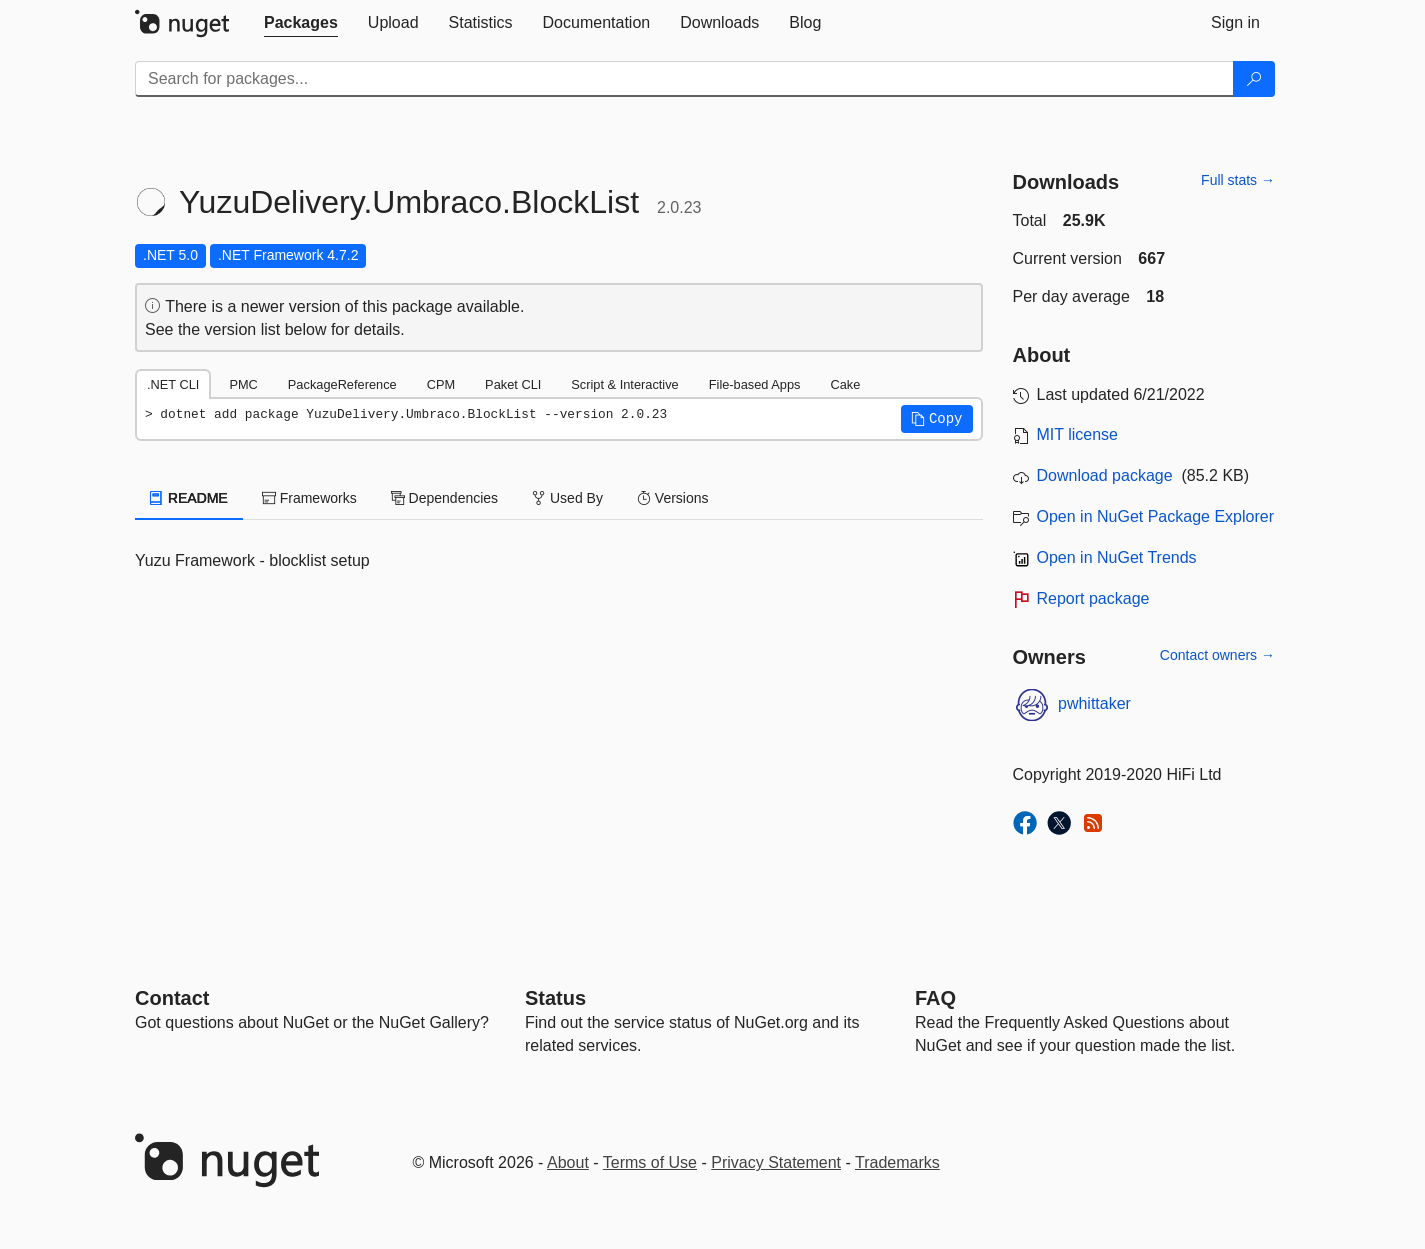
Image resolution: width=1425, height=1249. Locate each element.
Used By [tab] (567, 498)
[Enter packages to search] (684, 79)
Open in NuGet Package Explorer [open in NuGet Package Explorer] (1155, 516)
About (568, 1162)
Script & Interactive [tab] (624, 384)
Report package (1093, 598)
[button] (937, 419)
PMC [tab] (243, 384)
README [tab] (189, 498)
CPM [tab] (441, 384)
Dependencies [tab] (444, 498)
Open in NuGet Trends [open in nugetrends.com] (1117, 557)
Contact (172, 998)
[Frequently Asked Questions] (935, 998)
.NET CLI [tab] (173, 384)
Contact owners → (1217, 655)
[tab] (301, 23)
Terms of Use (650, 1162)
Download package (1105, 475)
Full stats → (1238, 180)
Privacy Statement (776, 1162)
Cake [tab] (845, 384)
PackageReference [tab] (342, 384)
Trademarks (897, 1162)
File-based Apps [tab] (755, 384)
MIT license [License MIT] (1078, 434)
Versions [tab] (673, 498)
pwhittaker (1094, 703)
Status (555, 998)
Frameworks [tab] (309, 498)
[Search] (1254, 79)
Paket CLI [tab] (513, 384)
